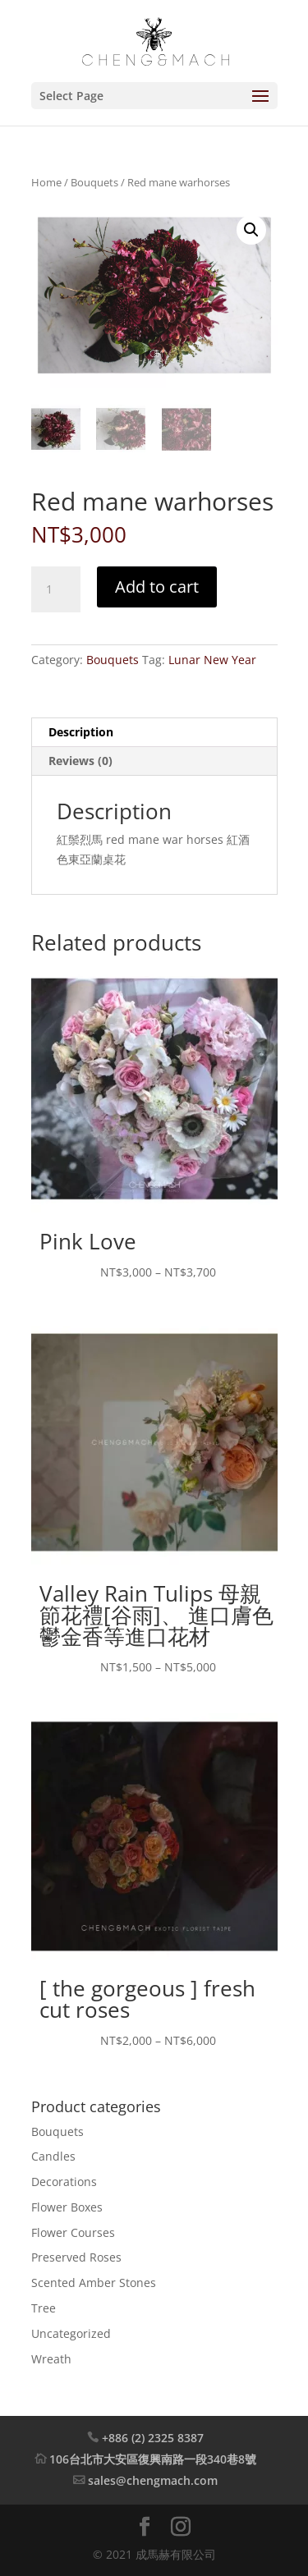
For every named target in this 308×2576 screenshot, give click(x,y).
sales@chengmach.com (153, 2480)
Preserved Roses (76, 2257)
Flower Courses (73, 2231)
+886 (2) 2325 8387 (153, 2437)
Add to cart (157, 586)
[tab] (154, 732)
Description (80, 732)
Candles (53, 2156)
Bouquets (94, 182)
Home (46, 182)
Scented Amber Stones (93, 2282)
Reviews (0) (80, 760)
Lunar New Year (212, 659)
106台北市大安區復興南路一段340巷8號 (152, 2459)
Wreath (51, 2358)
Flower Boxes (67, 2207)
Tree (43, 2308)
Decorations (64, 2181)
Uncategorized (71, 2333)
